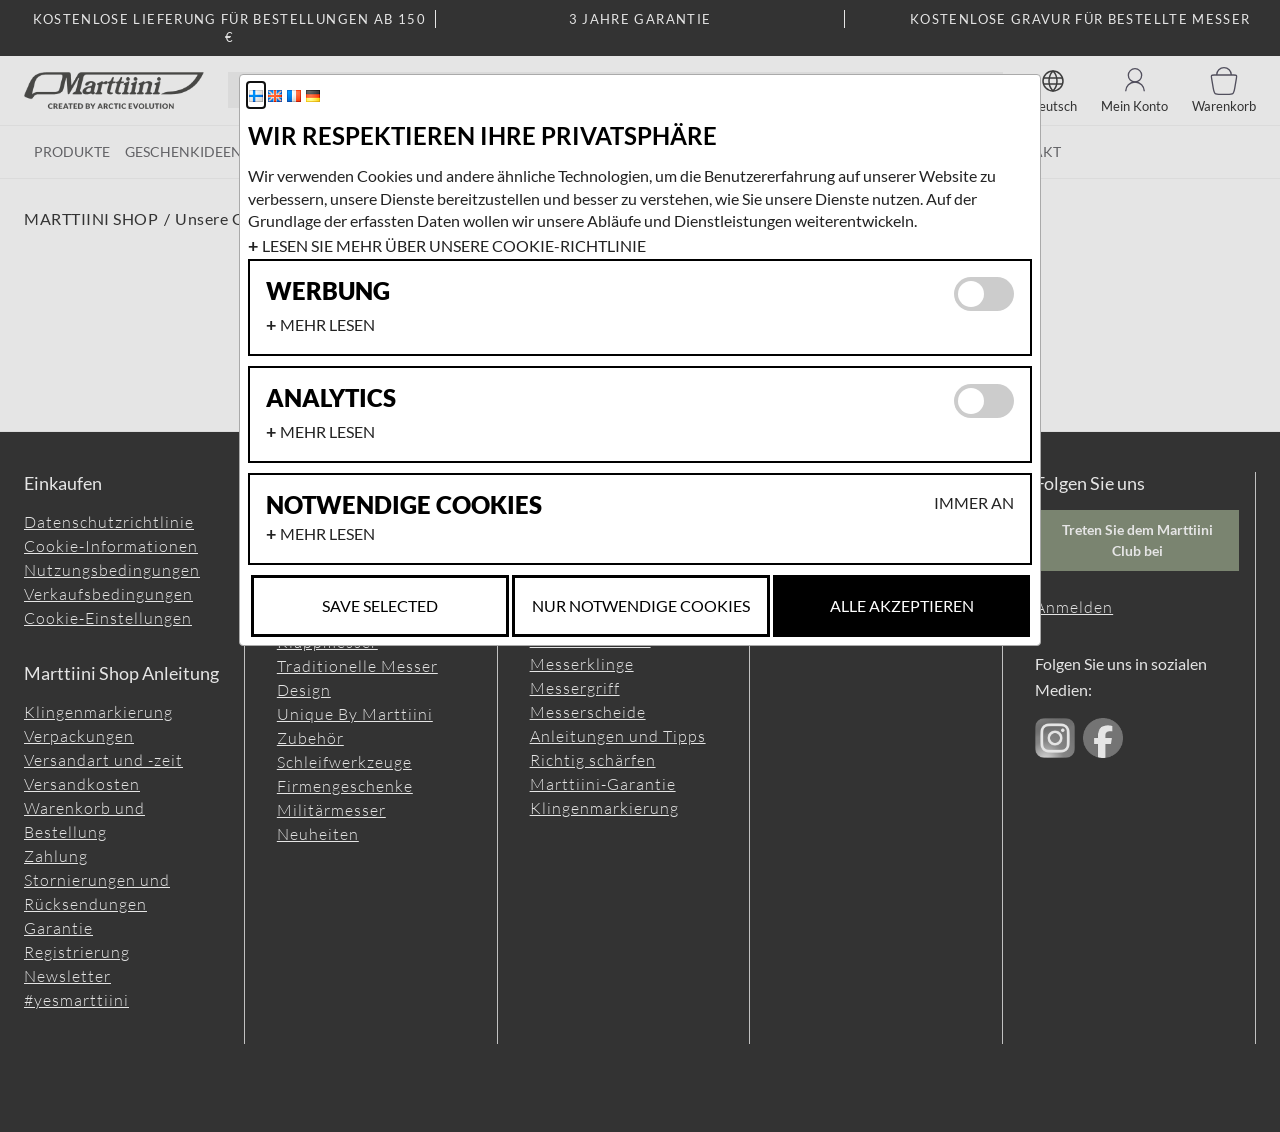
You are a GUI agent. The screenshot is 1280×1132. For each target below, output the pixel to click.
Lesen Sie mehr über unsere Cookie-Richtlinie (454, 245)
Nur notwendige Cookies (641, 605)
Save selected (380, 605)
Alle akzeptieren (902, 605)
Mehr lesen (327, 324)
